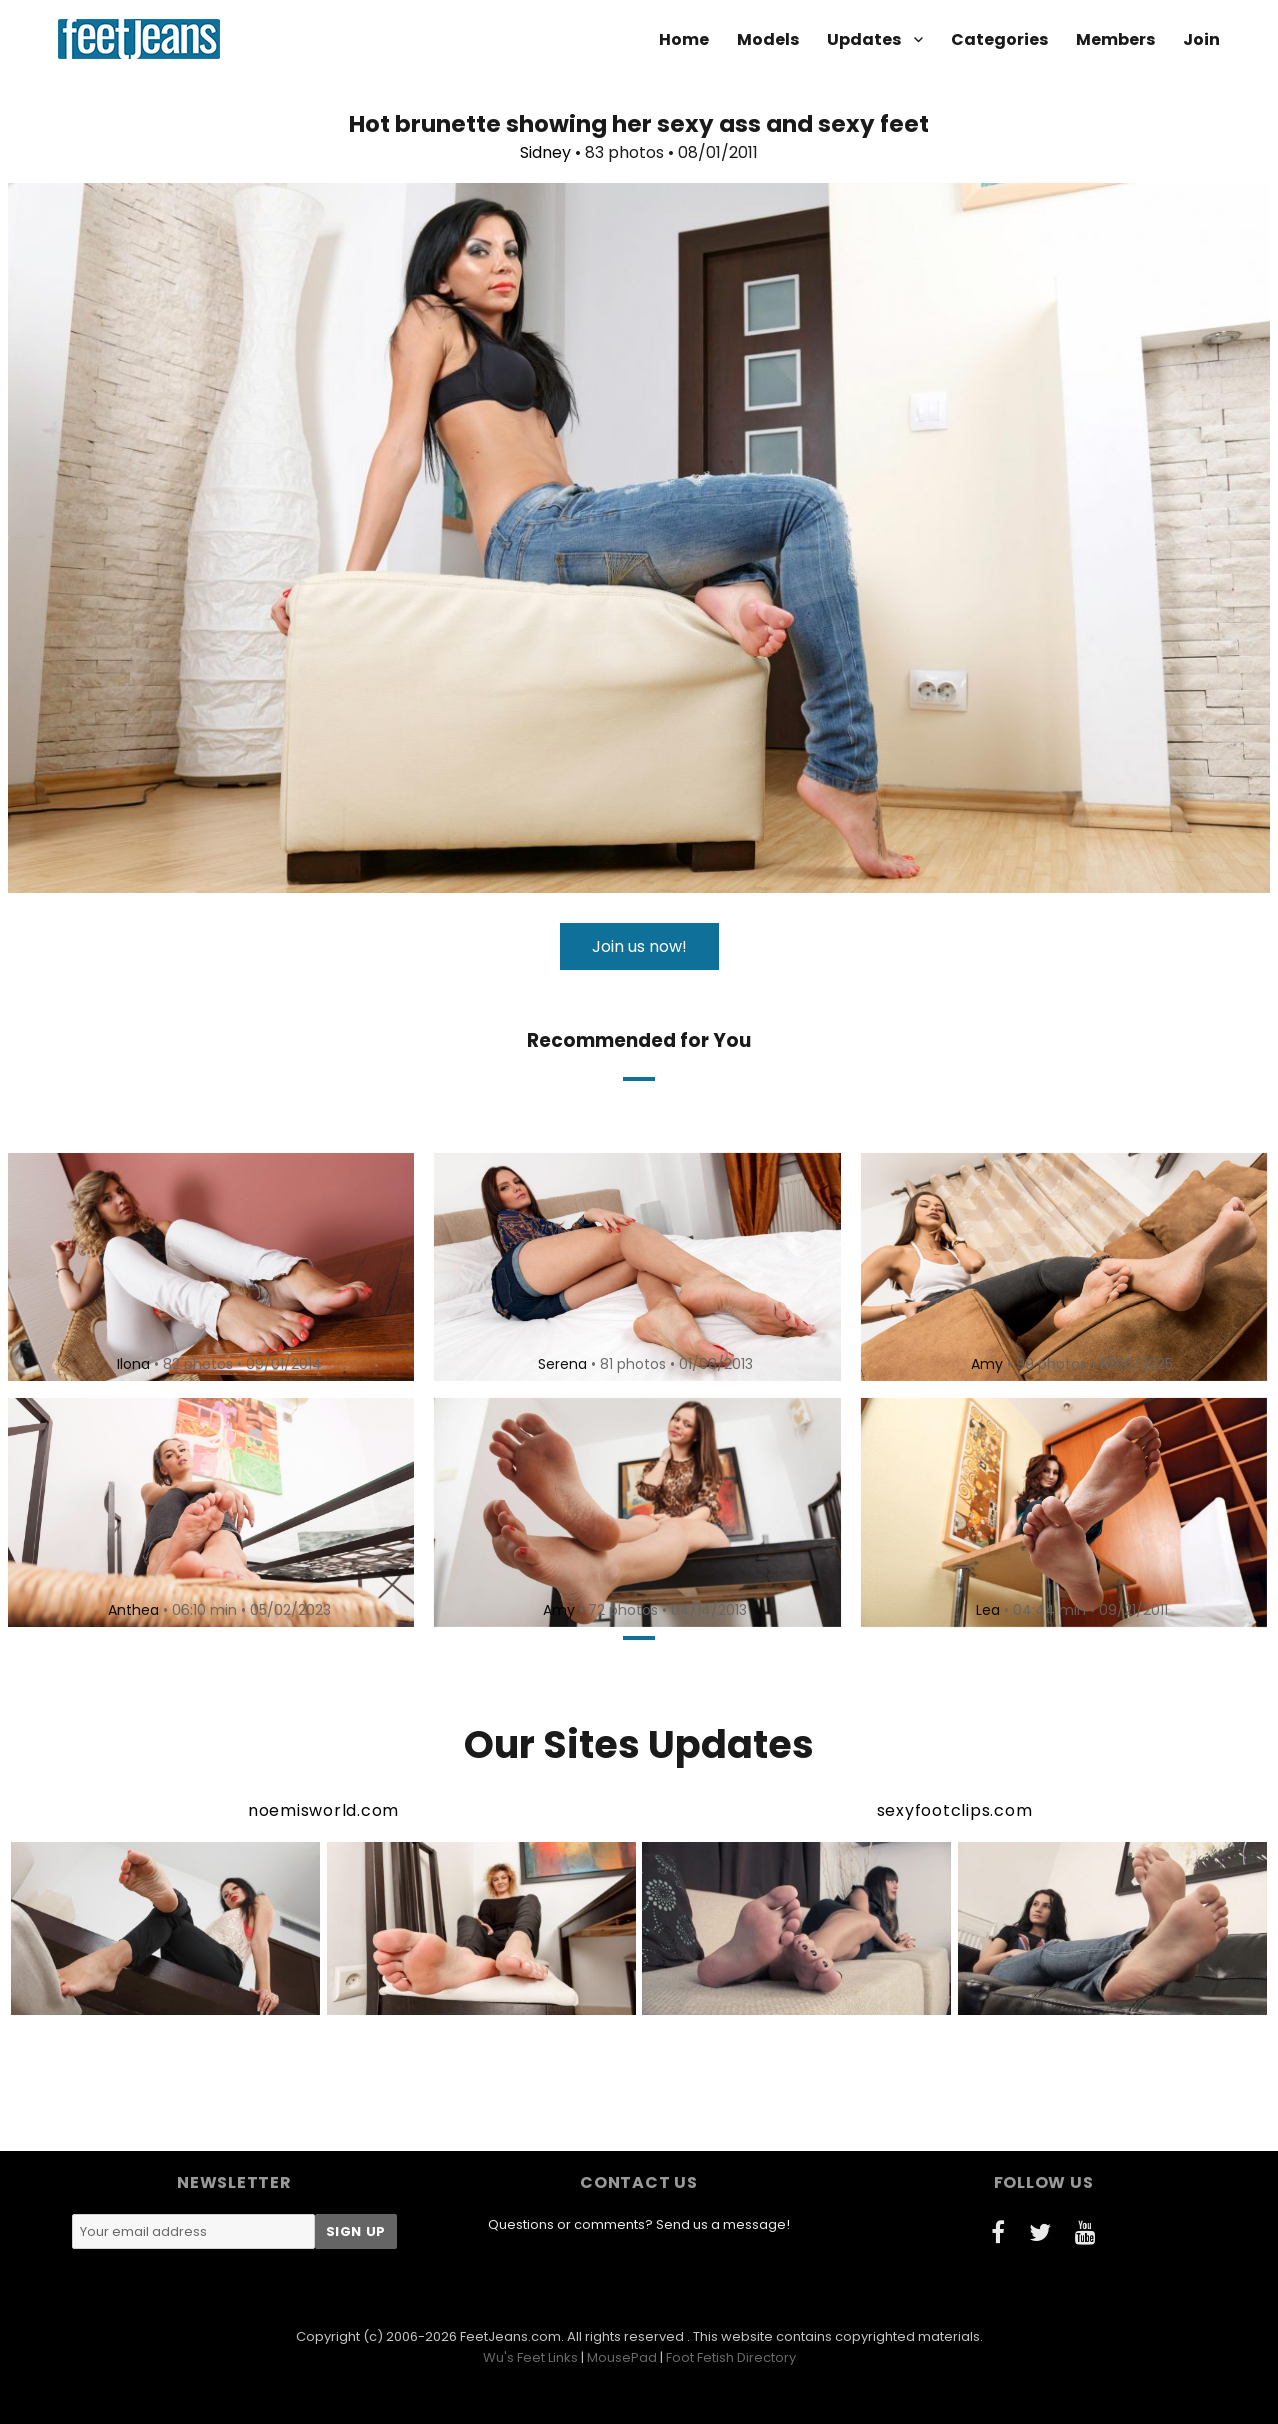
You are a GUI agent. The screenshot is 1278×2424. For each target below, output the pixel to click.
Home (684, 39)
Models (768, 39)
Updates (864, 39)
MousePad (622, 2357)
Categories (999, 39)
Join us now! (639, 946)
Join (1201, 39)
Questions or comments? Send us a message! (639, 2224)
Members (1115, 39)
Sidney (545, 152)
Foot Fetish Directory (731, 2357)
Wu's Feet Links (530, 2357)
